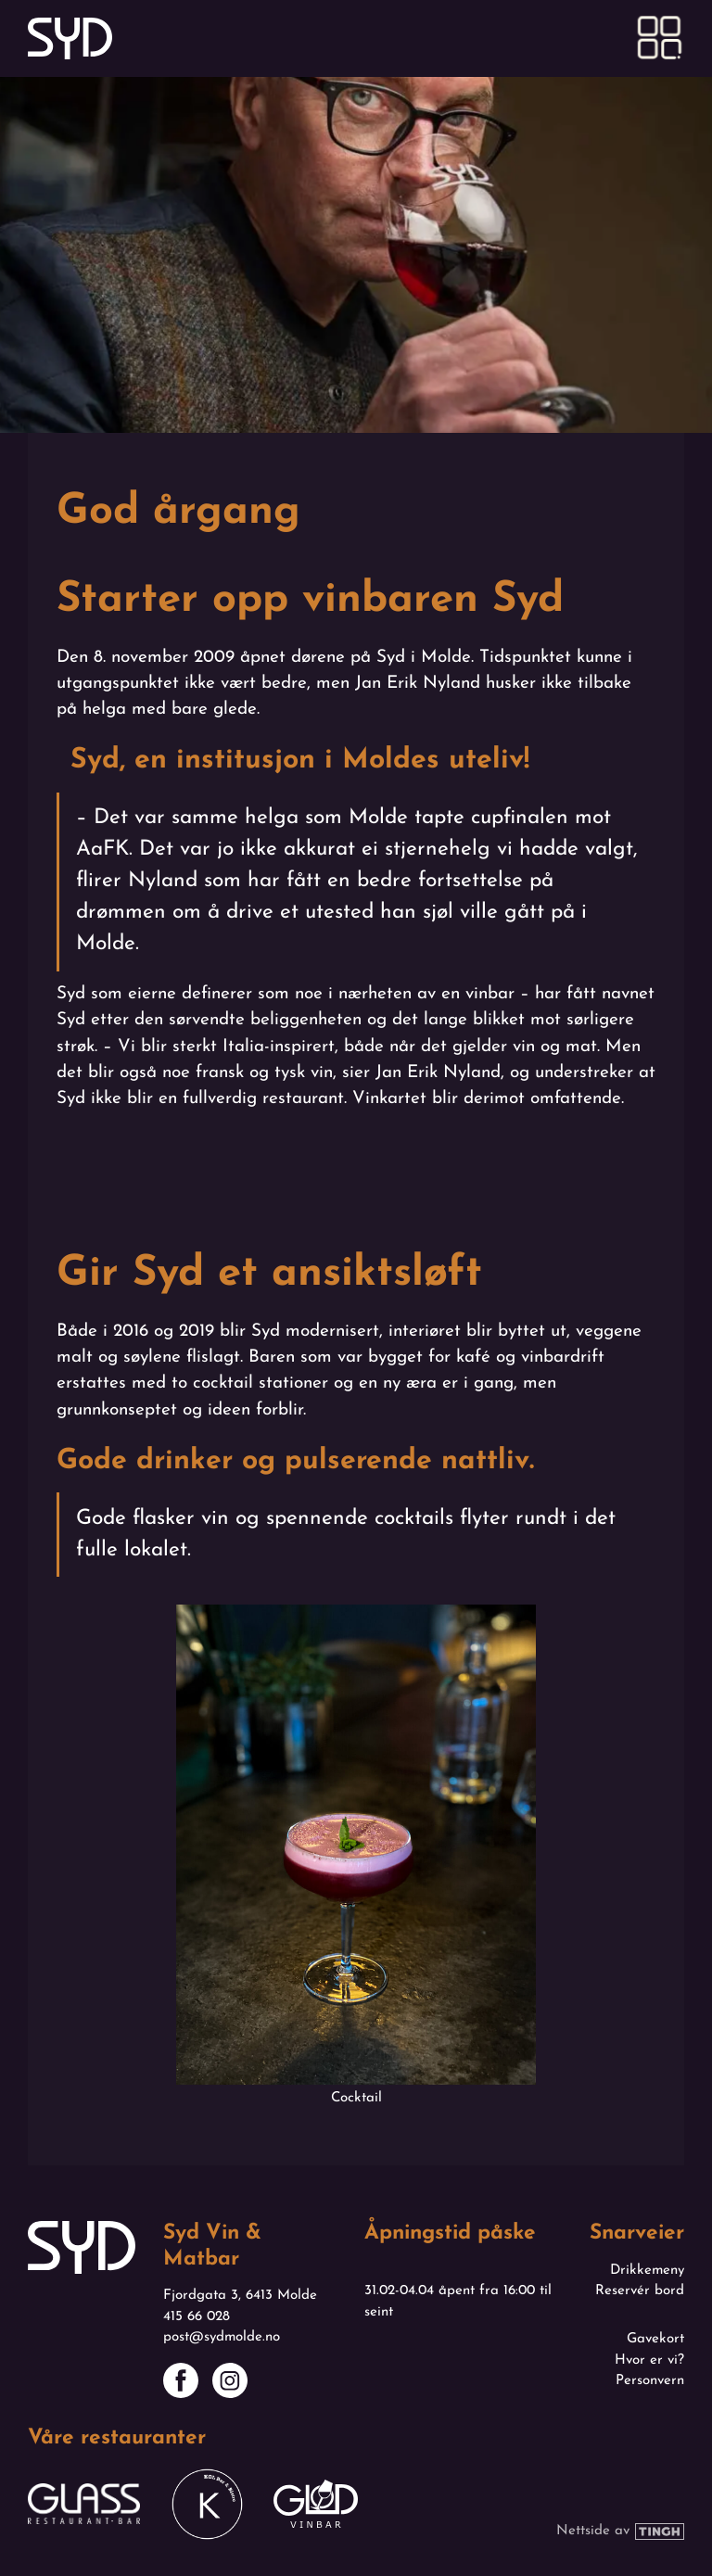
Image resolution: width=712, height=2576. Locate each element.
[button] (659, 38)
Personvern (650, 2381)
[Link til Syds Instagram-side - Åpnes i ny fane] (230, 2380)
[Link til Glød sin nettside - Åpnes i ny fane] (315, 2504)
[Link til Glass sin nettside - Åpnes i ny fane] (84, 2503)
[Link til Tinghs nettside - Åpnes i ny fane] (620, 2532)
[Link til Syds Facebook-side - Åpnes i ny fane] (180, 2380)
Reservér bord (639, 2291)
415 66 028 (196, 2317)
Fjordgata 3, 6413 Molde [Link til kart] (240, 2296)
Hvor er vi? (649, 2360)
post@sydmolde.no (221, 2337)
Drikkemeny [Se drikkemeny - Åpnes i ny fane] (647, 2271)
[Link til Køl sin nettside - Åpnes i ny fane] (207, 2504)
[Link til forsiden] (70, 38)
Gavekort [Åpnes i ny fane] (655, 2339)
